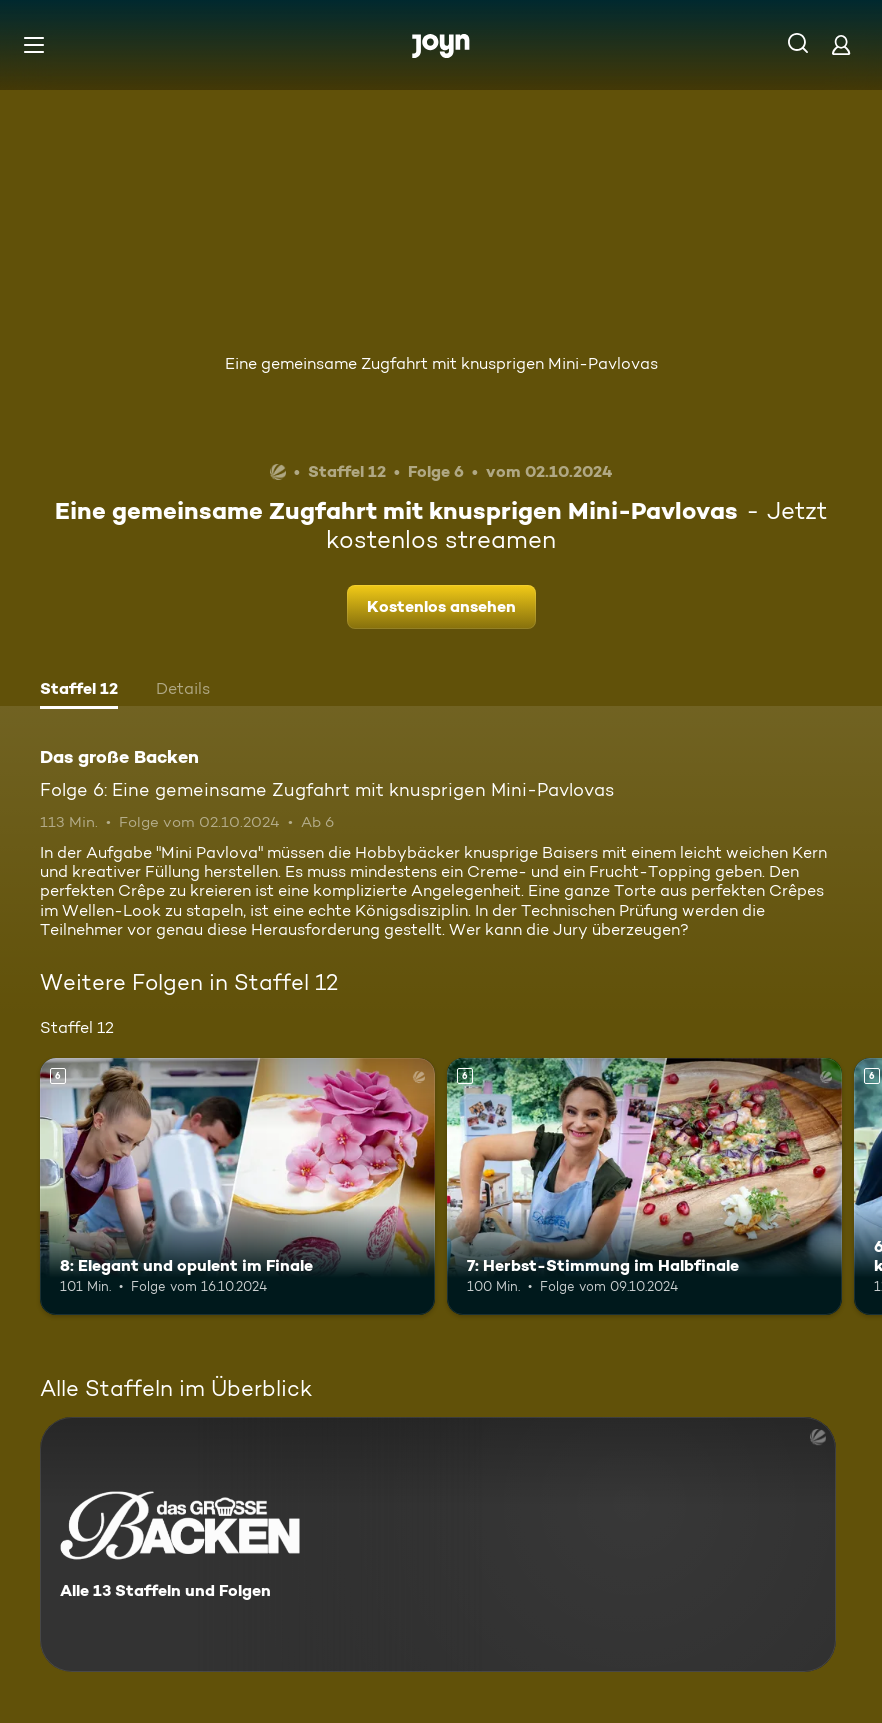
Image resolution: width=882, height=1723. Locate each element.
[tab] (79, 691)
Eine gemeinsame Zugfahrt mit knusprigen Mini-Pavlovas (441, 363)
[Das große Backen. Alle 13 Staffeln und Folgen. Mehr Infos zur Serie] (438, 1544)
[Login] (841, 44)
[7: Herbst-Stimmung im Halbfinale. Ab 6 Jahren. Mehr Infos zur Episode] (644, 1186)
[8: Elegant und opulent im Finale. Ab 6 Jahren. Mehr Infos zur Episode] (237, 1186)
